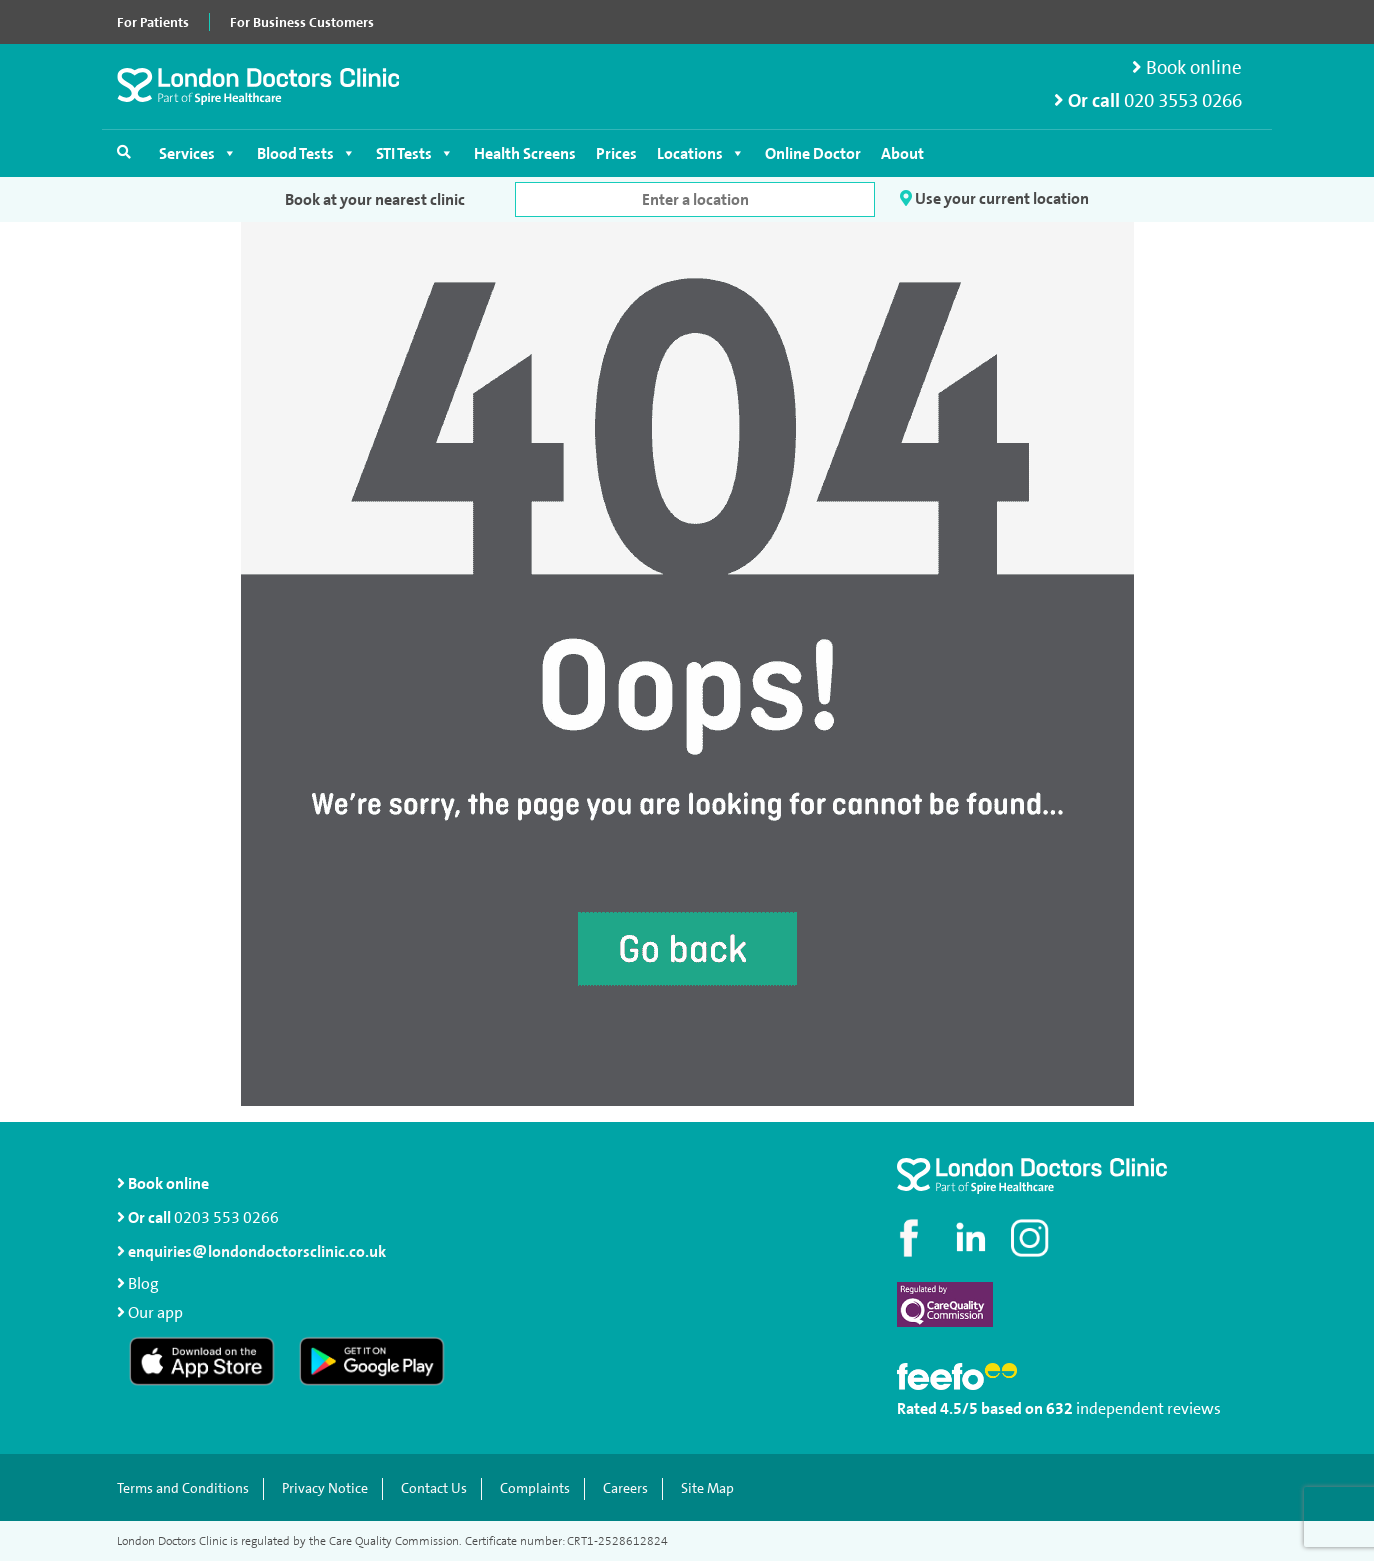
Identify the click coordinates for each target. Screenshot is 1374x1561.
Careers (625, 1488)
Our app (155, 1312)
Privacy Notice (325, 1488)
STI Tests (415, 153)
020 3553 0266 (1183, 100)
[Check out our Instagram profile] (1032, 1238)
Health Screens (525, 153)
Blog (143, 1283)
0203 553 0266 (226, 1217)
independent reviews (1148, 1408)
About (902, 153)
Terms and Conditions (183, 1488)
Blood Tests (306, 153)
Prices (616, 153)
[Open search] (124, 152)
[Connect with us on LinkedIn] (972, 1238)
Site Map (707, 1488)
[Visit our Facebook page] (912, 1238)
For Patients (153, 22)
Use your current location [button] (994, 199)
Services (198, 153)
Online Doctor (813, 153)
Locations (701, 153)
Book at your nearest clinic (375, 199)
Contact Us (434, 1488)
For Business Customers (302, 22)
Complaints (535, 1488)
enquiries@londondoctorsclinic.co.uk (251, 1251)
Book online (1187, 67)
